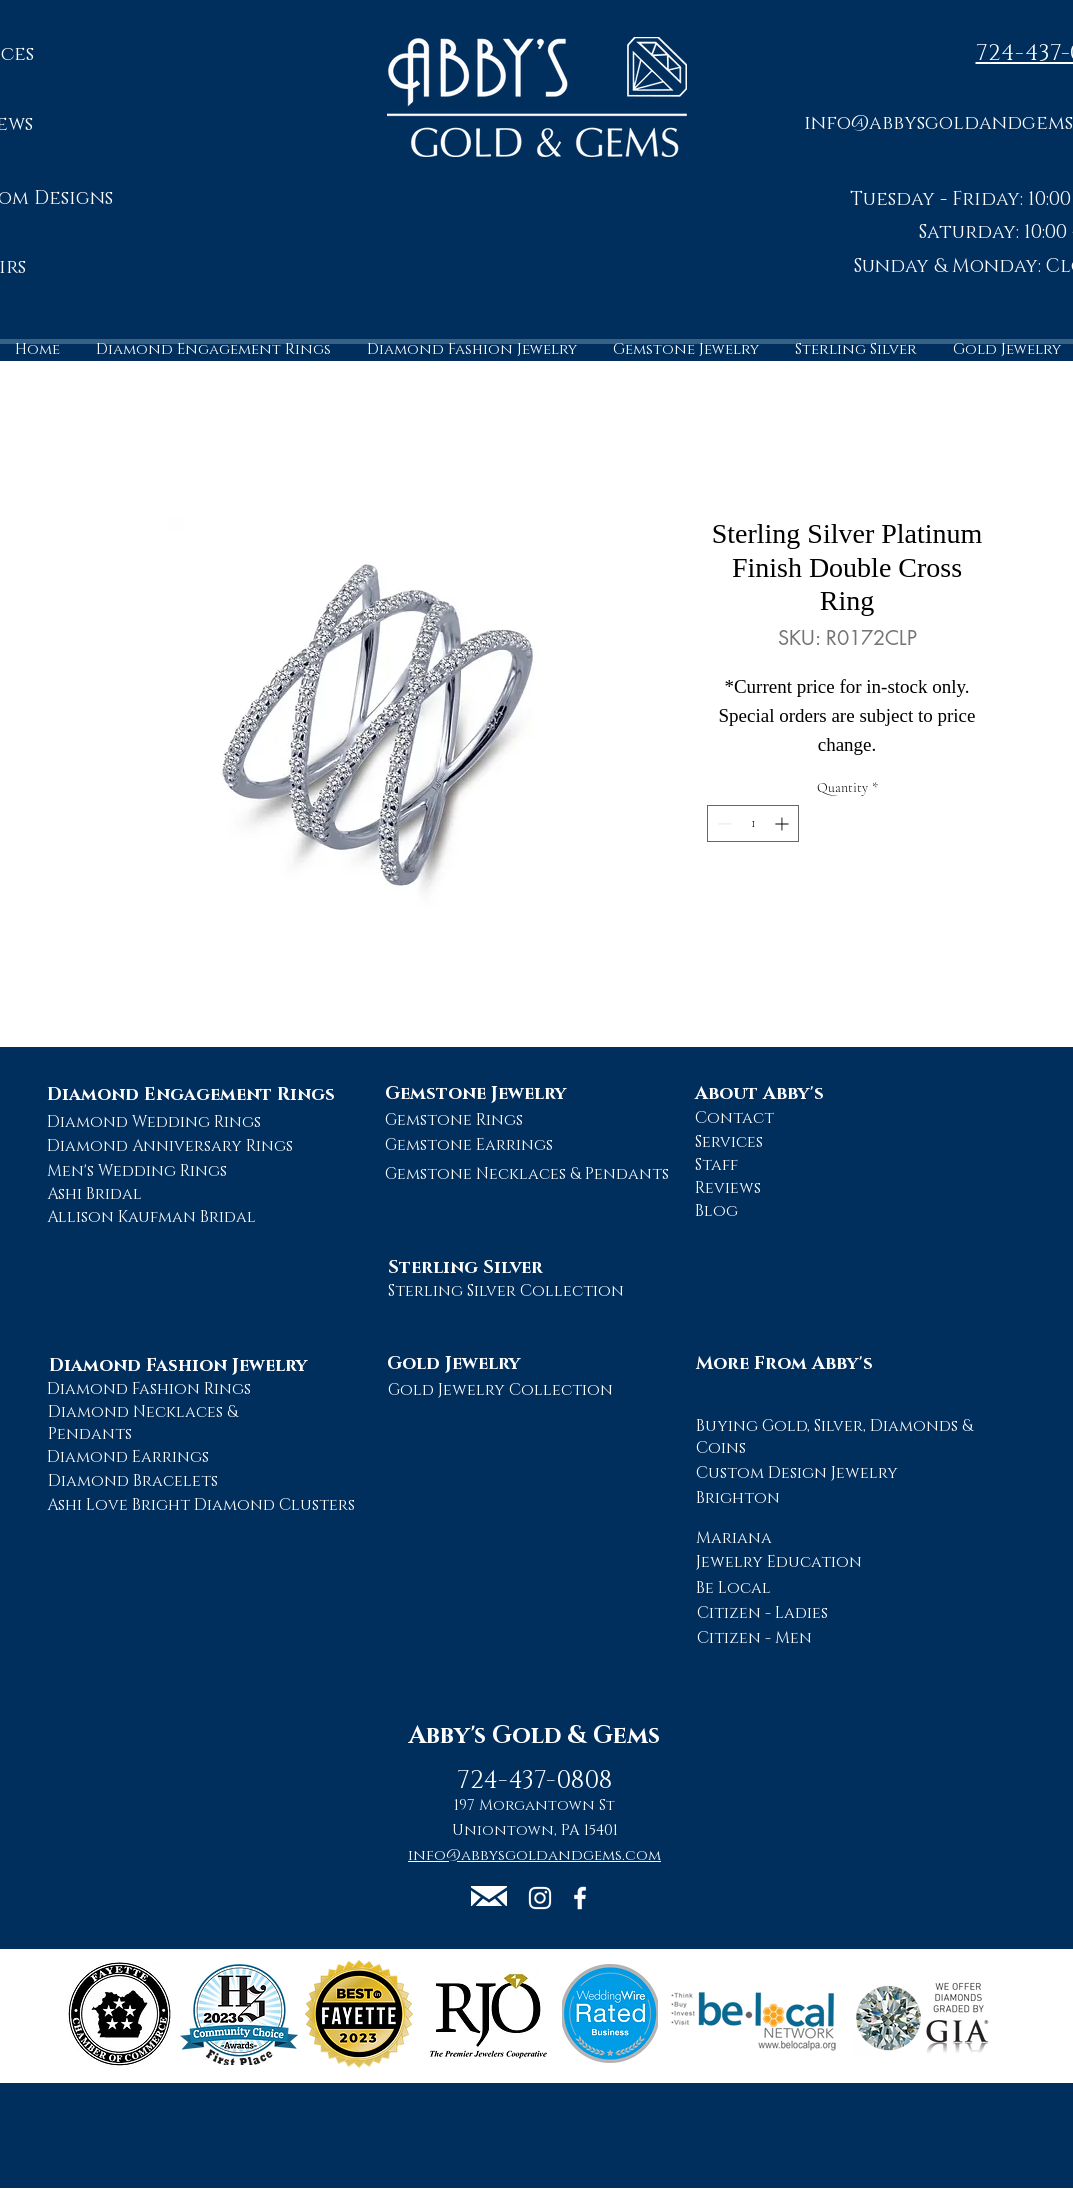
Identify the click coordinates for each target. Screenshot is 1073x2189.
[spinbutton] (753, 823)
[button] (489, 1896)
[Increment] (783, 823)
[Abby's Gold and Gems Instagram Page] (540, 1898)
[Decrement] (722, 823)
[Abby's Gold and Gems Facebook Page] (580, 1898)
